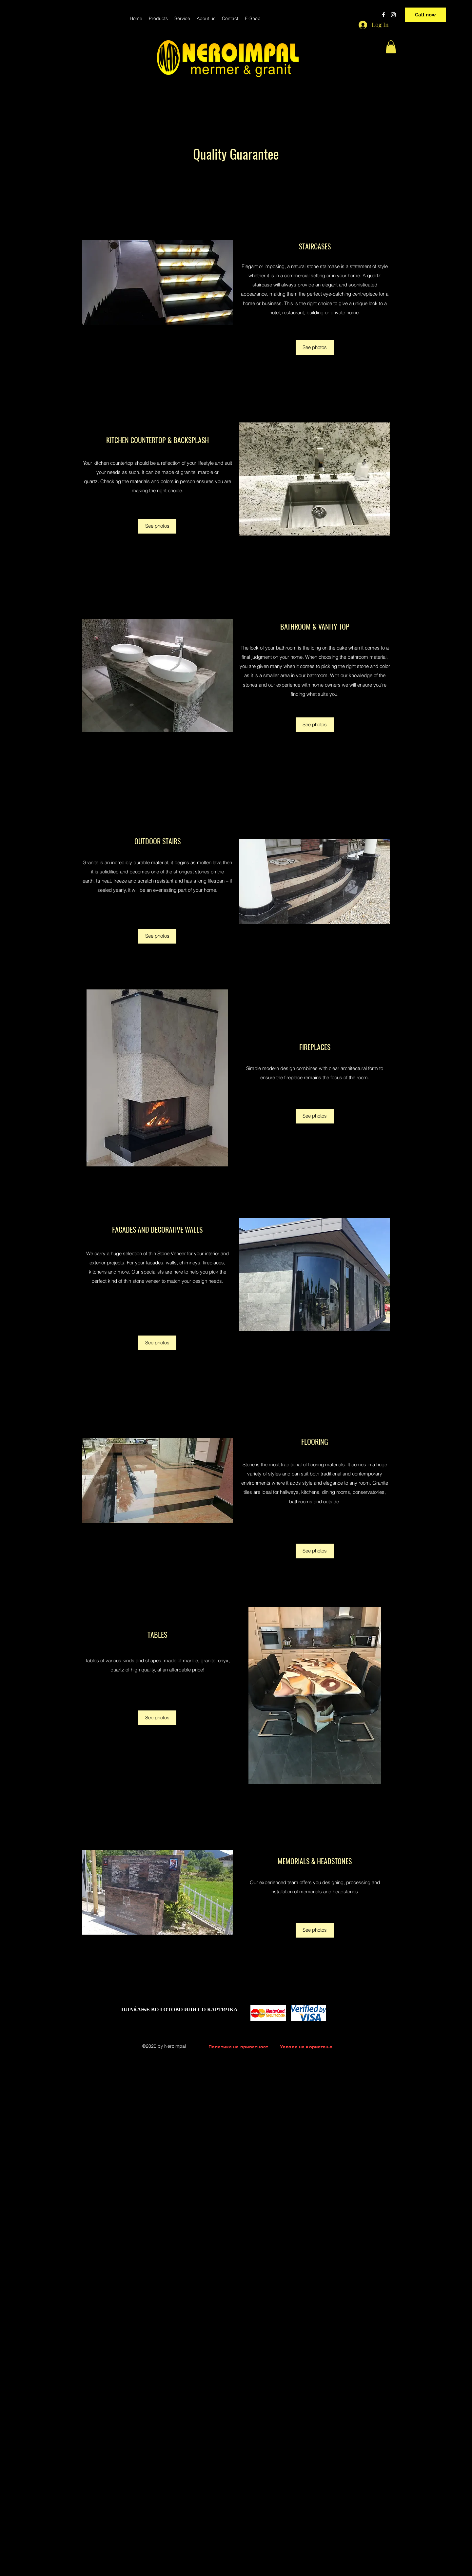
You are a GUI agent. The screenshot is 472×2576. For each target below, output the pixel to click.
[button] (390, 46)
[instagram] (393, 14)
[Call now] (425, 15)
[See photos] (315, 347)
